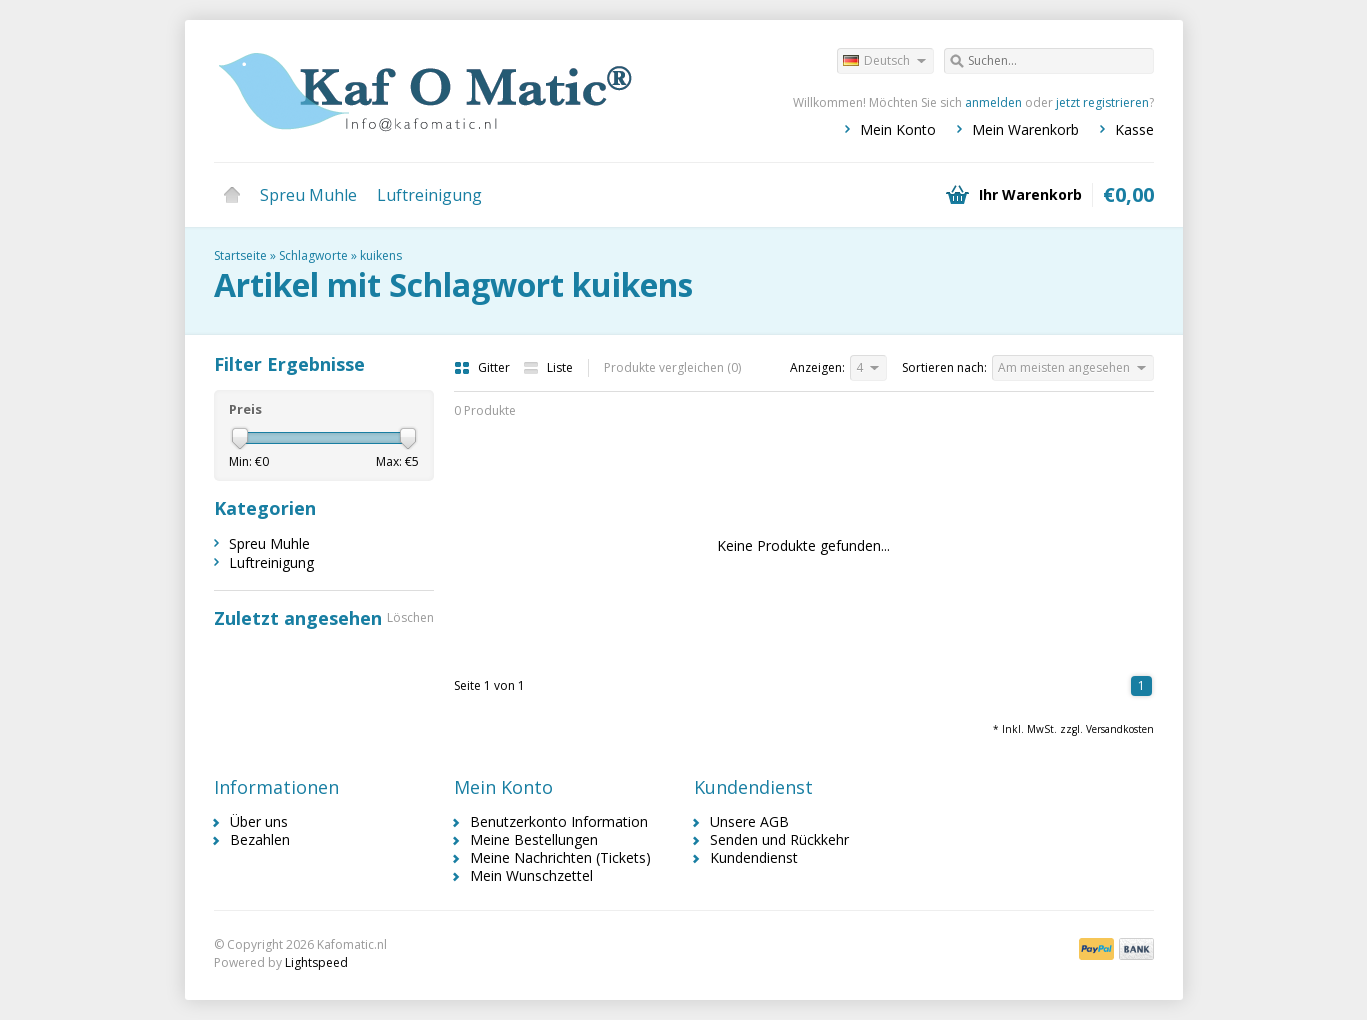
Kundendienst (754, 857)
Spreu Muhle (308, 195)
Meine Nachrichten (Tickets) (560, 857)
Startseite (232, 195)
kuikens (381, 255)
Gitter (483, 367)
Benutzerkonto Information (559, 821)
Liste (548, 367)
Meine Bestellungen (534, 839)
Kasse (1134, 129)
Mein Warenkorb (1025, 129)
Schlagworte (313, 255)
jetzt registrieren (1102, 102)
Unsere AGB (749, 821)
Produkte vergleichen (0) (672, 367)
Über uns (259, 821)
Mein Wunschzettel (531, 875)
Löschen (410, 617)
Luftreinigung (429, 195)
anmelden (993, 102)
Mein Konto (898, 129)
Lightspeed (316, 962)
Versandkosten (1120, 729)
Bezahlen (260, 839)
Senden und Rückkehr (779, 839)
